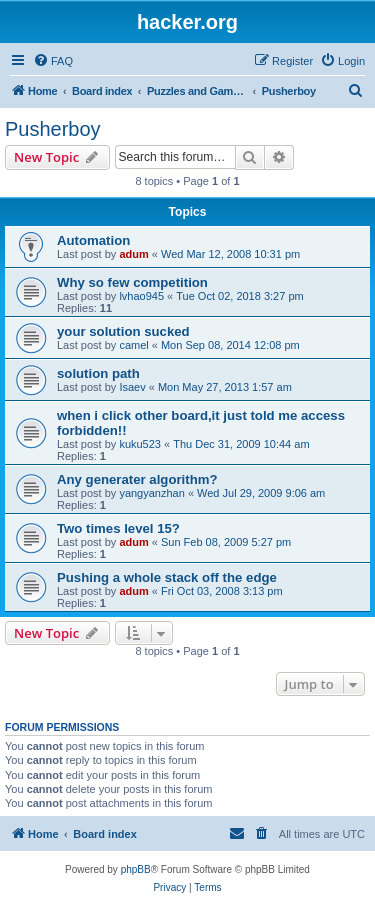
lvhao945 (141, 296)
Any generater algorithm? (137, 479)
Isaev (132, 387)
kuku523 (140, 444)
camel (133, 345)
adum (133, 254)
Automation (93, 240)
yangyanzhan (151, 493)
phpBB (136, 869)
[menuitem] (53, 61)
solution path (98, 373)
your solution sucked (123, 331)
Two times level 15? (118, 528)
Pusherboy (53, 129)
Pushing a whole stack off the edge (167, 577)
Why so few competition (132, 282)
